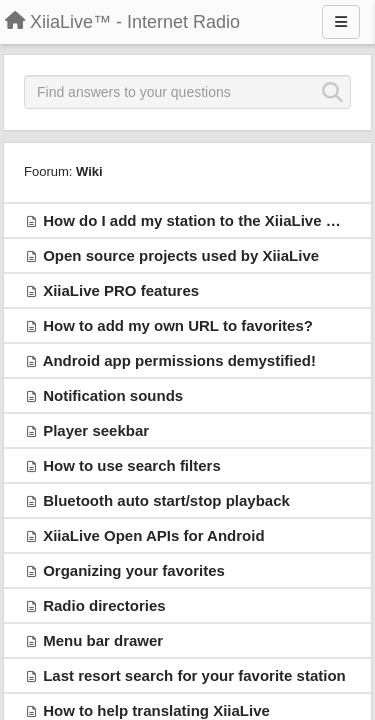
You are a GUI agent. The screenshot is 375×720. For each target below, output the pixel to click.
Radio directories (104, 605)
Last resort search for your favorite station (194, 675)
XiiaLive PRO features (121, 290)
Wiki (89, 171)
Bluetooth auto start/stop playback (166, 500)
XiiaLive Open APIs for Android (153, 535)
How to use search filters (132, 465)
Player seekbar (96, 430)
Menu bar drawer (103, 640)
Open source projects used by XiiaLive (181, 255)
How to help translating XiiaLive (156, 710)
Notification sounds (113, 395)
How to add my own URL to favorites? (178, 325)
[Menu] (341, 22)
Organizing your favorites (134, 570)
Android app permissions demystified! (179, 360)
